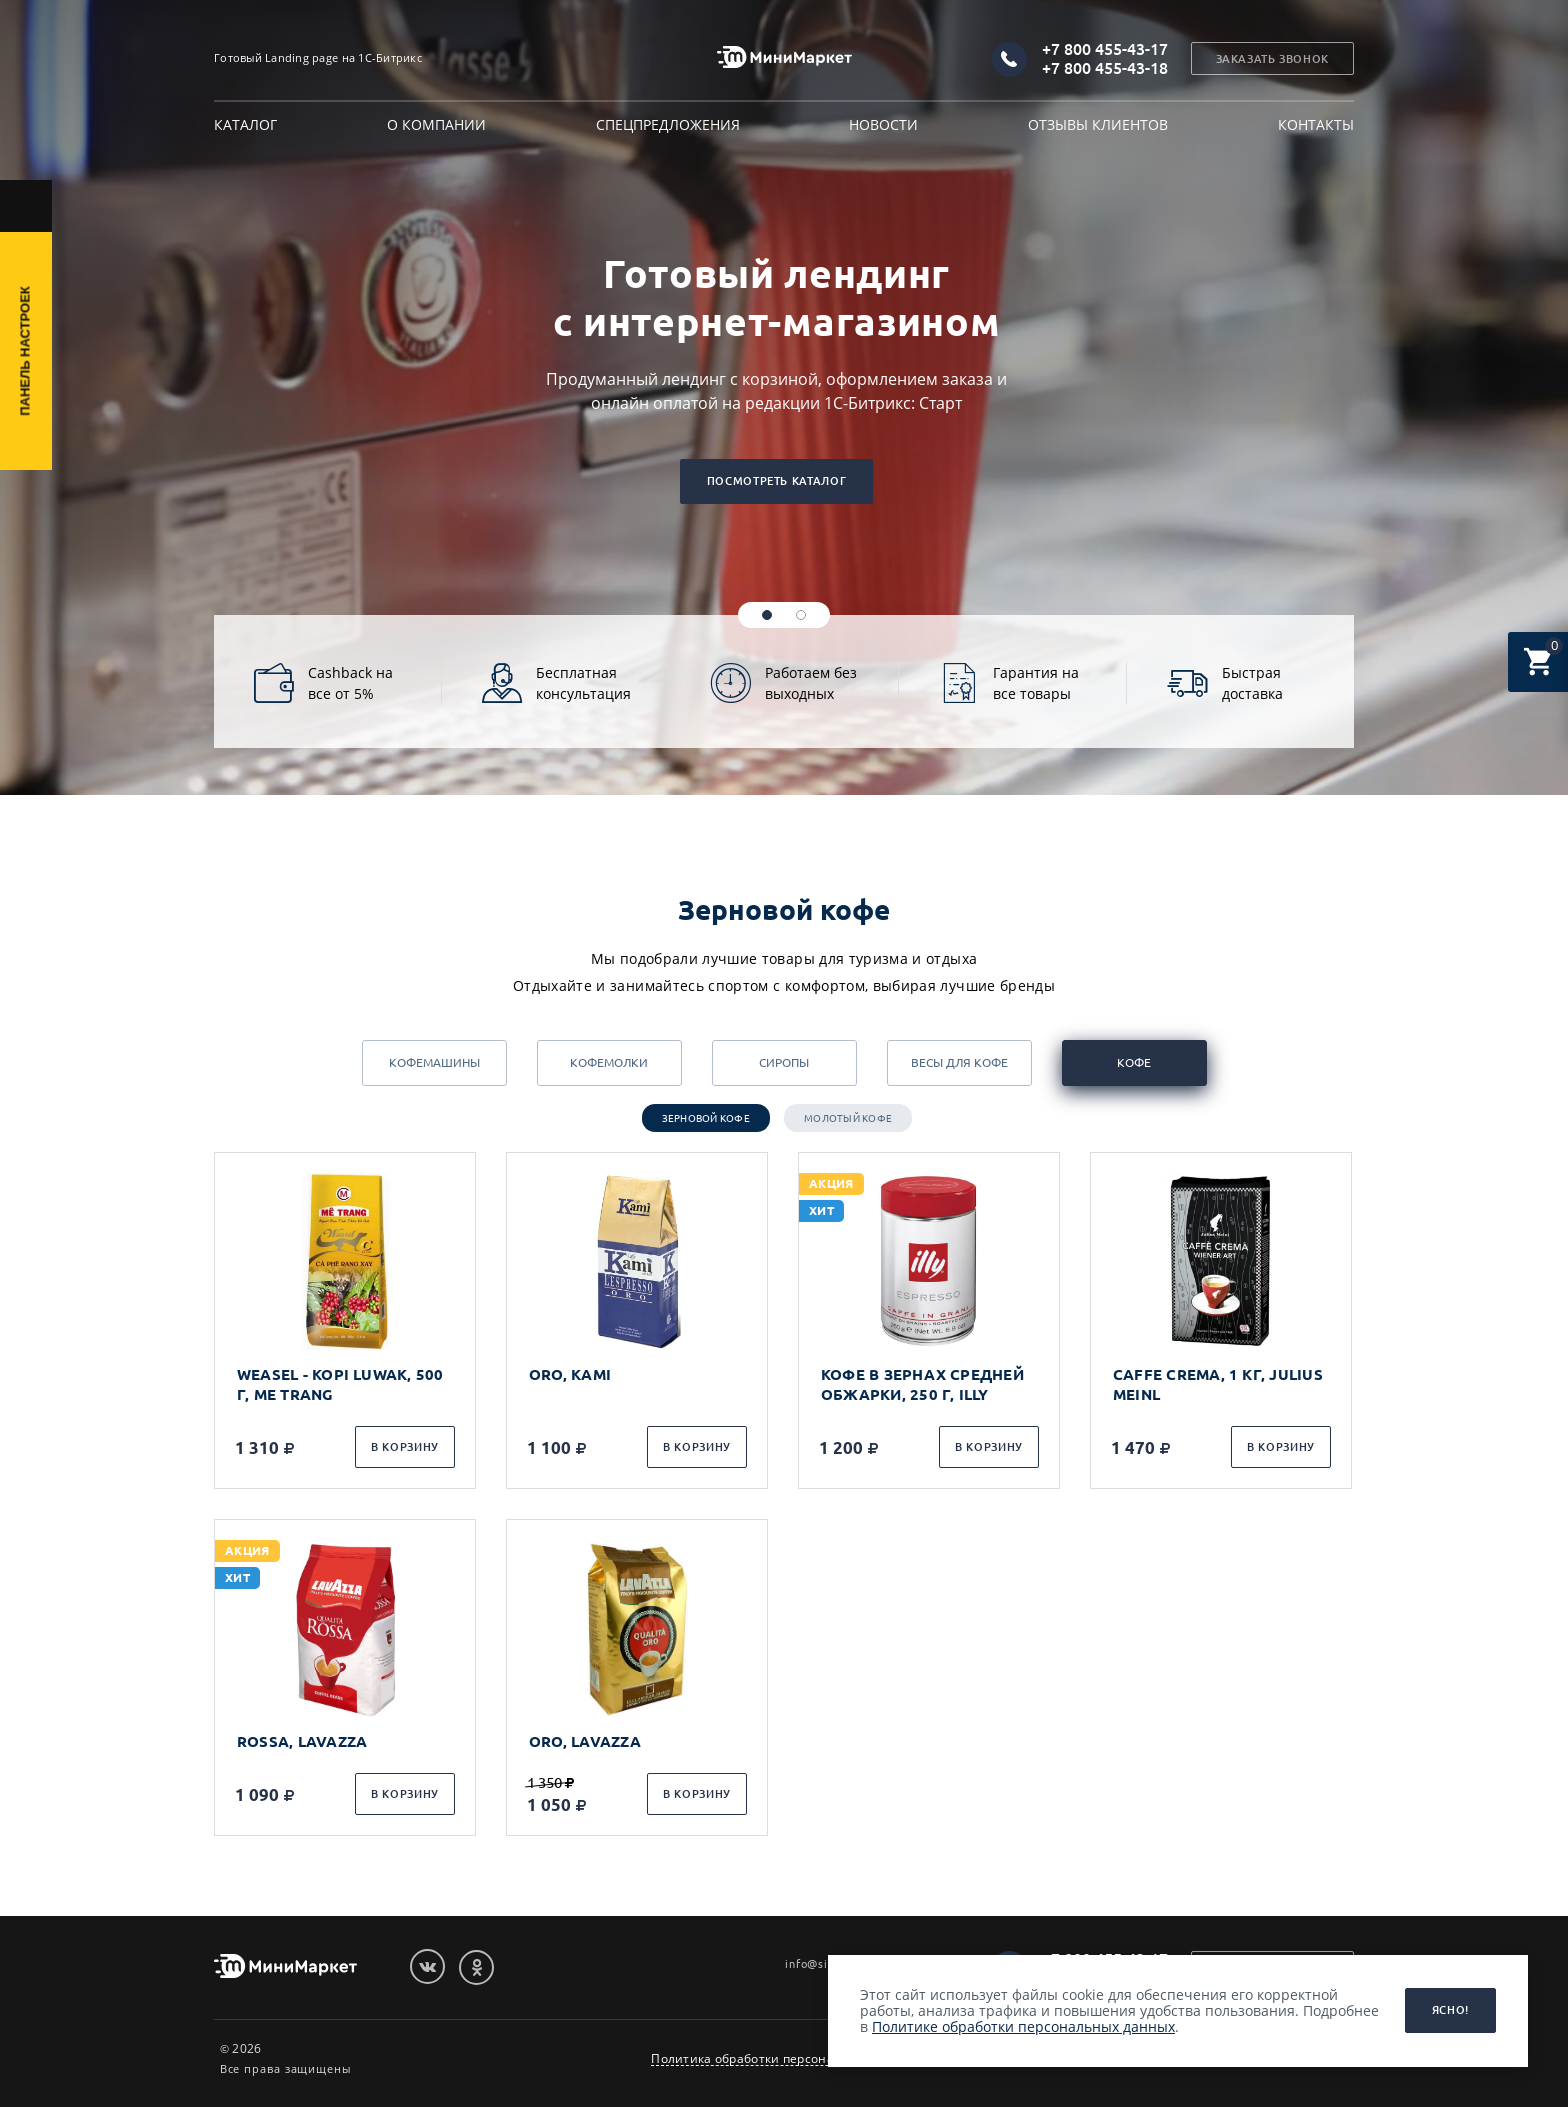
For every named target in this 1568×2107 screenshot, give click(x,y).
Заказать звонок (1272, 59)
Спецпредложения (668, 124)
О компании (436, 124)
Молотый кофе (848, 1118)
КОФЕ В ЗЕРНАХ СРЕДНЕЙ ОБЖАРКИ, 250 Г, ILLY (922, 1384)
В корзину (405, 1447)
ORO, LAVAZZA (585, 1741)
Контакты (1316, 124)
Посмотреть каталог (776, 481)
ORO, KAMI (570, 1374)
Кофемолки (609, 1062)
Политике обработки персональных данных (1023, 2026)
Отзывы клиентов (1098, 124)
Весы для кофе (959, 1062)
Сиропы (784, 1062)
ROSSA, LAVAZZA (302, 1741)
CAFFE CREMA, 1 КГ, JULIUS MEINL (1218, 1384)
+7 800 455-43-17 (1105, 49)
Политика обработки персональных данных (786, 2059)
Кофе (1134, 1062)
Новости (883, 124)
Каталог (245, 124)
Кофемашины (434, 1062)
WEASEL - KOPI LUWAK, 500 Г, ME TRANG (340, 1384)
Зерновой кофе (706, 1118)
